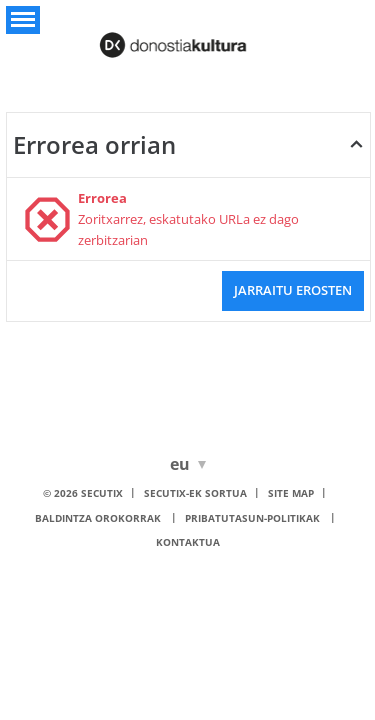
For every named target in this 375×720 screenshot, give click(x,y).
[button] (23, 20)
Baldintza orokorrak (98, 518)
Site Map (291, 493)
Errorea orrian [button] (94, 144)
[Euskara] (184, 464)
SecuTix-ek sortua (195, 493)
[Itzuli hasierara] (188, 39)
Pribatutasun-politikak (252, 518)
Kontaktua (188, 542)
